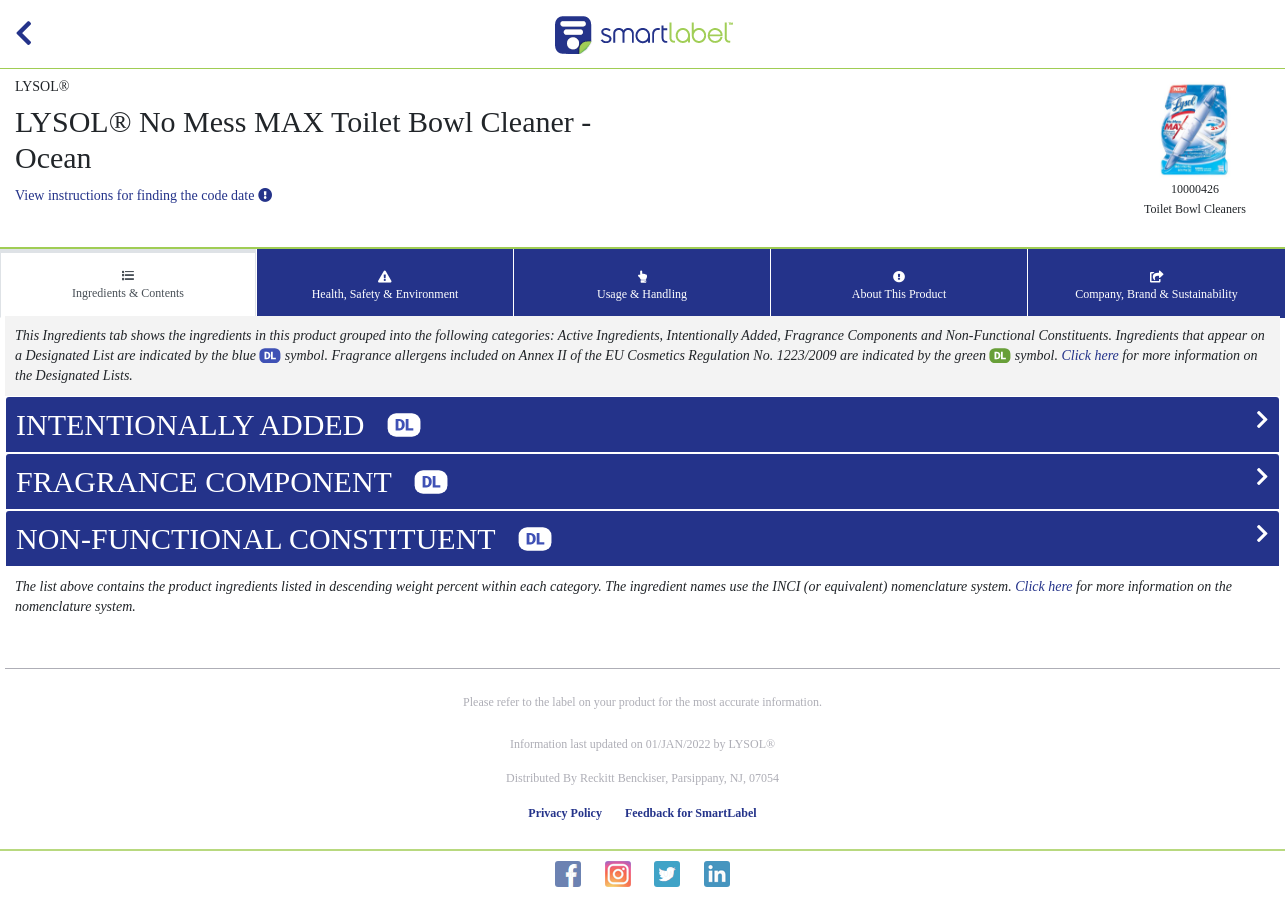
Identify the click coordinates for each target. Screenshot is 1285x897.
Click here (1089, 355)
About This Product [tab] (899, 286)
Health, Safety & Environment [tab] (385, 286)
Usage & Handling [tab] (642, 286)
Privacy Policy (565, 813)
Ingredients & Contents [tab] (128, 285)
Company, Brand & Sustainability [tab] (1156, 286)
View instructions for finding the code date (143, 195)
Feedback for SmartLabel (691, 813)
